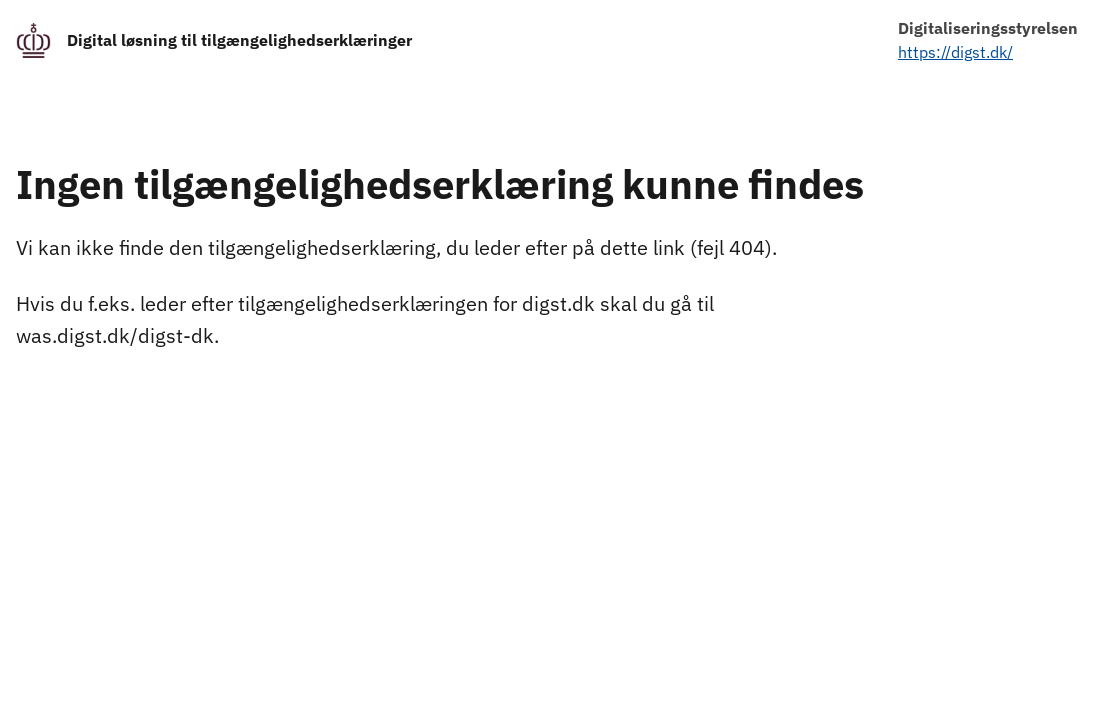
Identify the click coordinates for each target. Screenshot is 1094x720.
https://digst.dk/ (955, 52)
